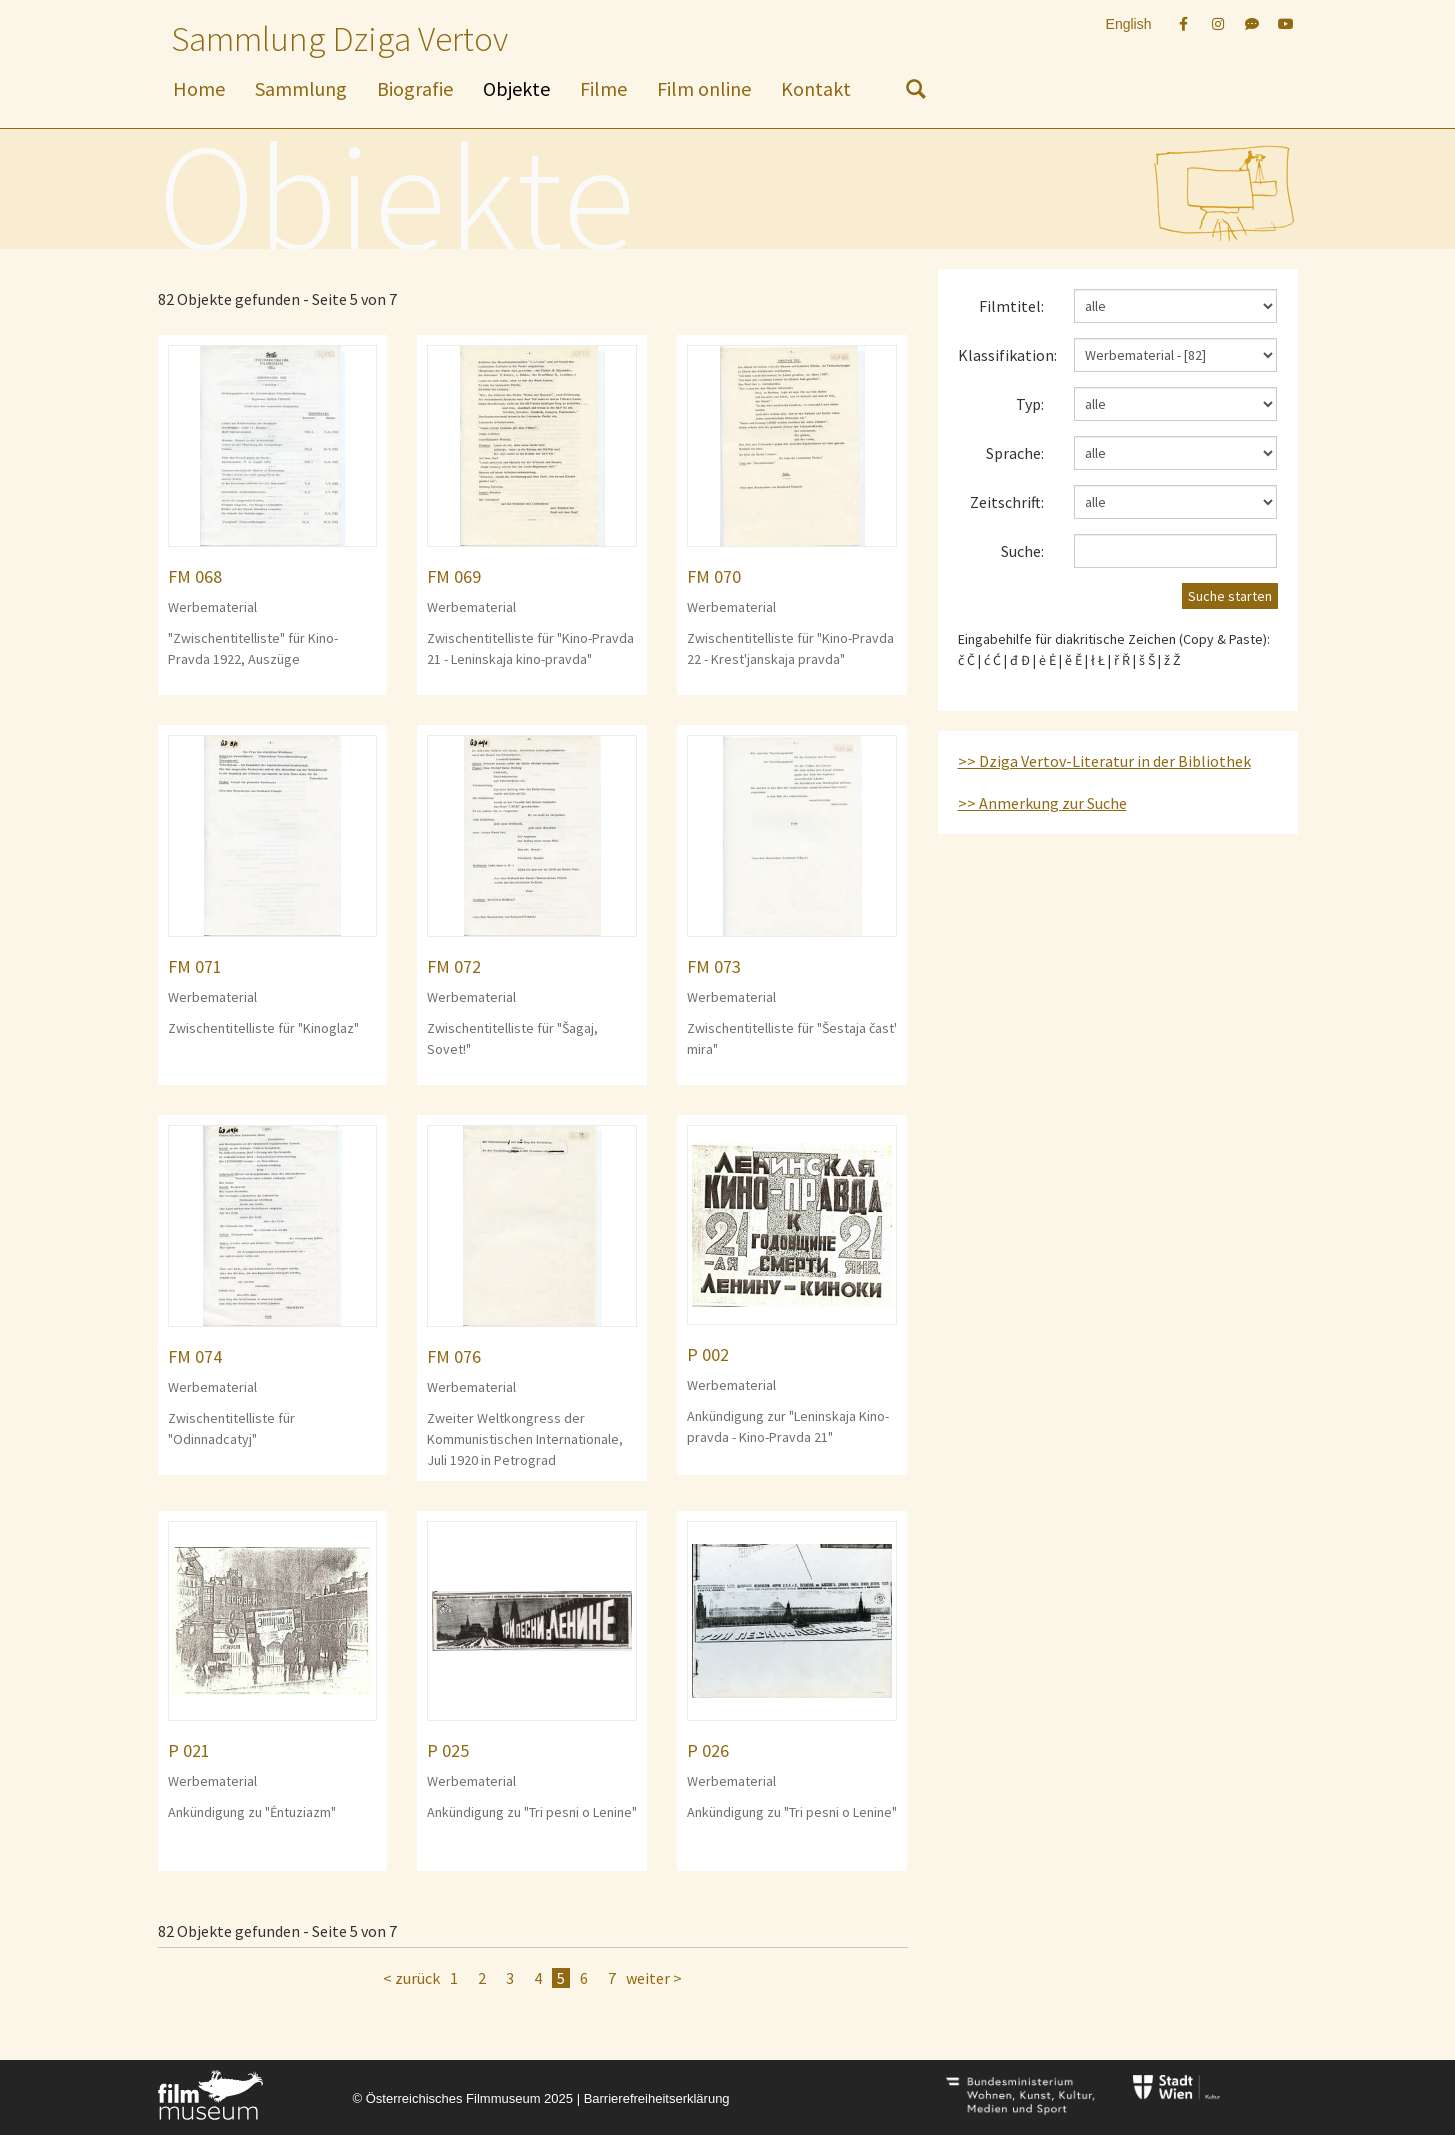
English (1129, 24)
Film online (704, 88)
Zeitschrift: (1007, 502)
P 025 (448, 1750)
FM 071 (195, 966)
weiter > (654, 1978)
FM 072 (454, 966)
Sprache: (1015, 453)
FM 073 (714, 966)
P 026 (708, 1750)
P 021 (189, 1750)
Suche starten (1230, 596)
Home (199, 88)
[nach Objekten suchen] (916, 93)
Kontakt (816, 88)
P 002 (708, 1354)
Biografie (415, 88)
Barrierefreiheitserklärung (657, 2098)
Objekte (516, 88)
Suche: (1022, 551)
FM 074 (195, 1356)
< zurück (411, 1978)
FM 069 (454, 576)
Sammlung (301, 88)
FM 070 (714, 576)
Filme (603, 88)
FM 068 (195, 576)
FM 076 (454, 1356)
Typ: (1030, 404)
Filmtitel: (1011, 306)
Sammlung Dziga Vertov (339, 39)
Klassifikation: (1007, 355)
